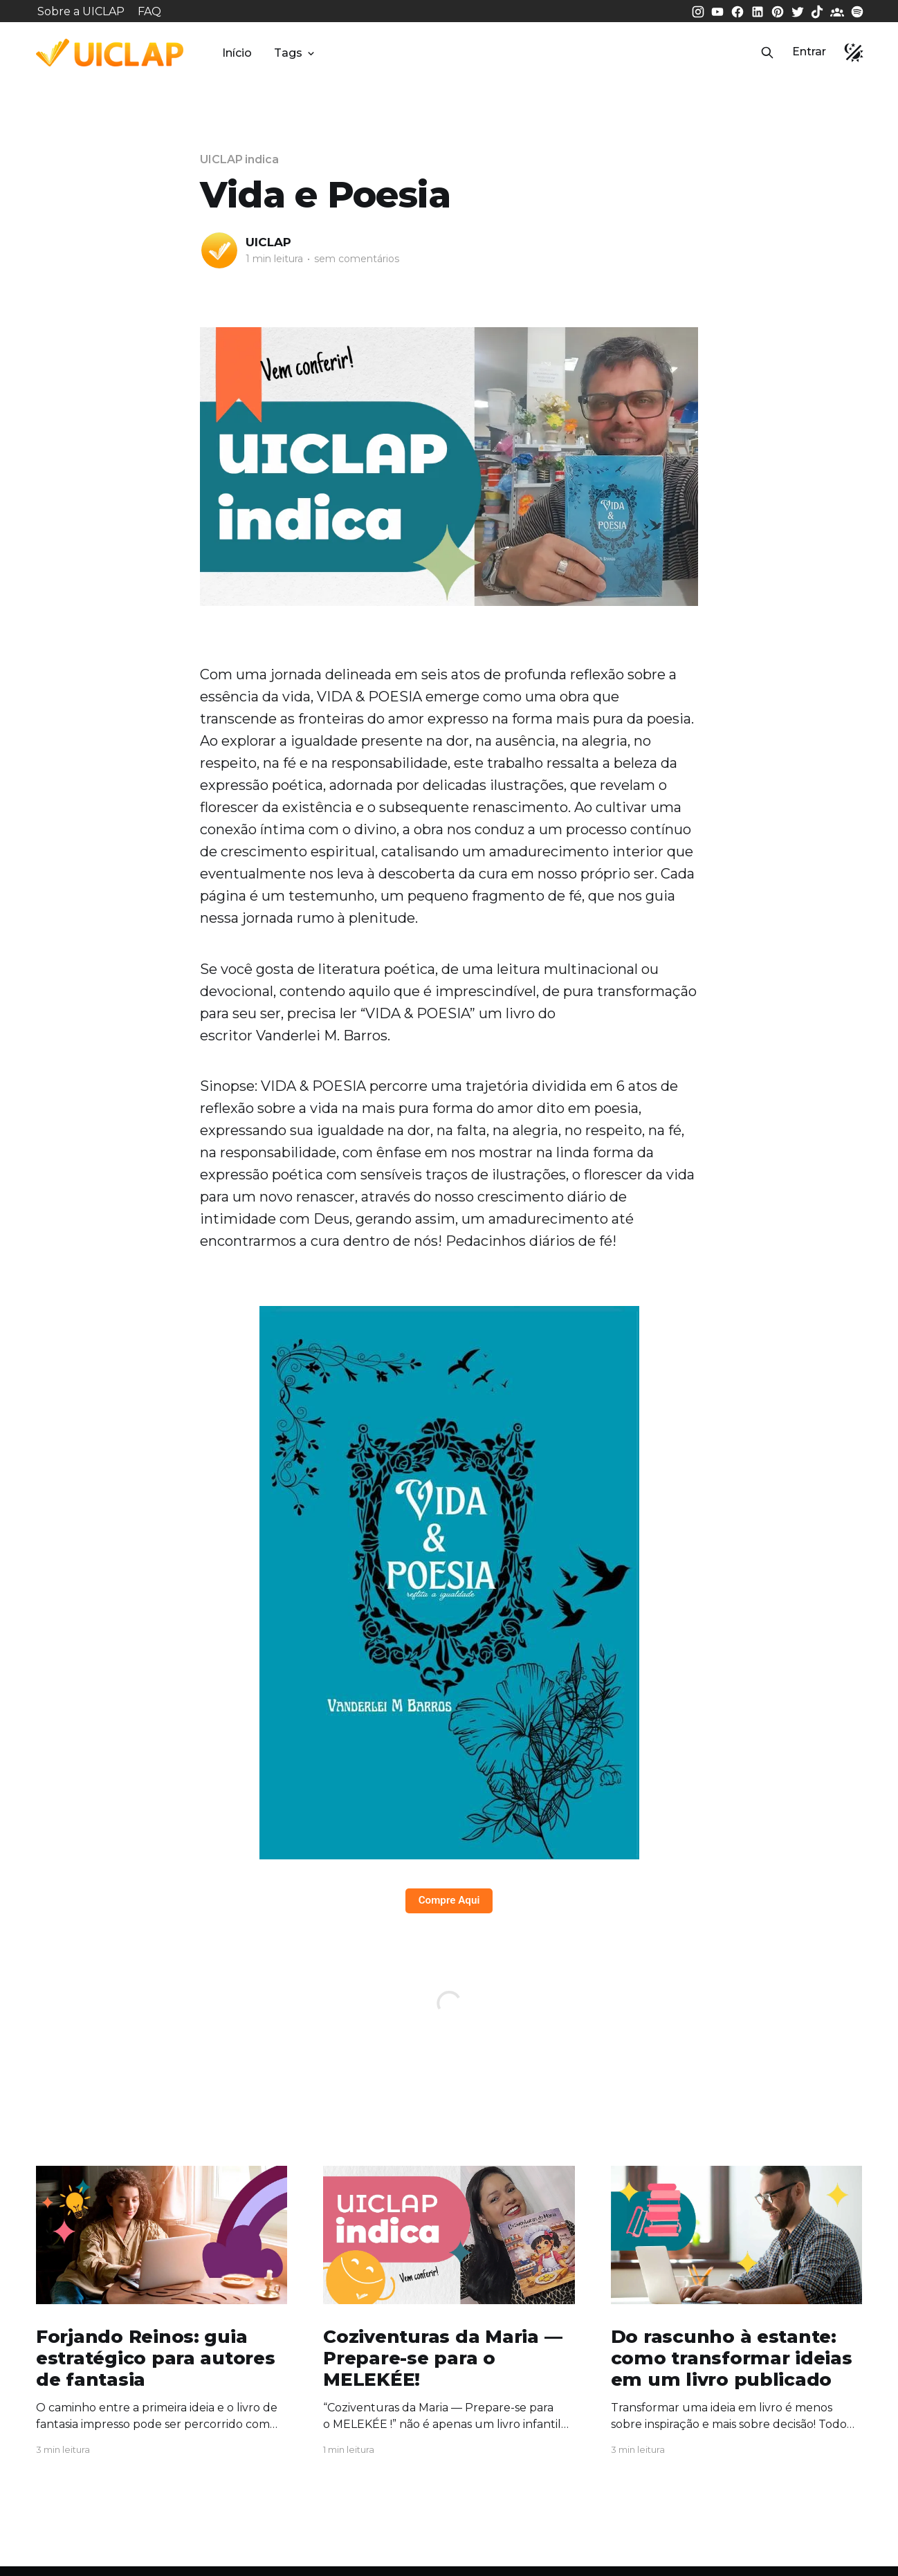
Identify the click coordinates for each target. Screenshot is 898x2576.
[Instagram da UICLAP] (699, 10)
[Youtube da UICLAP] (719, 10)
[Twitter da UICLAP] (799, 10)
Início (237, 52)
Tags (295, 52)
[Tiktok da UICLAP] (818, 10)
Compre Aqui (449, 1900)
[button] (767, 53)
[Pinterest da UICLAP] (779, 10)
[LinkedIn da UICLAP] (759, 10)
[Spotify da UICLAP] (857, 10)
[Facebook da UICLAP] (739, 10)
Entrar (809, 51)
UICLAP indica (239, 159)
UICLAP (268, 242)
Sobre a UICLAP (81, 11)
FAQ (149, 11)
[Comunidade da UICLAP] (838, 10)
